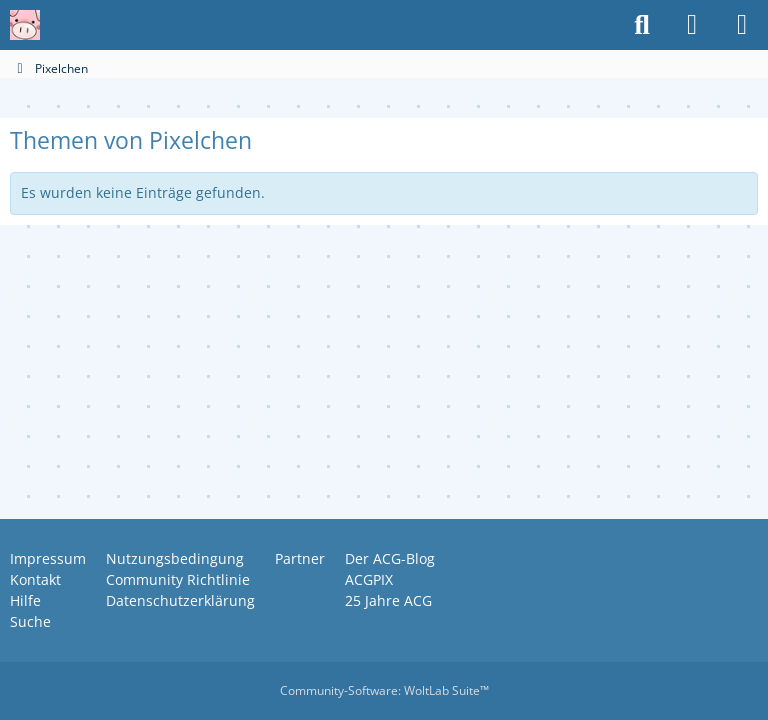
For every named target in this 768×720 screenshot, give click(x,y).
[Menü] (742, 25)
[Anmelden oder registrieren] (692, 25)
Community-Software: (384, 690)
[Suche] (642, 25)
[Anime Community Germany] (25, 25)
